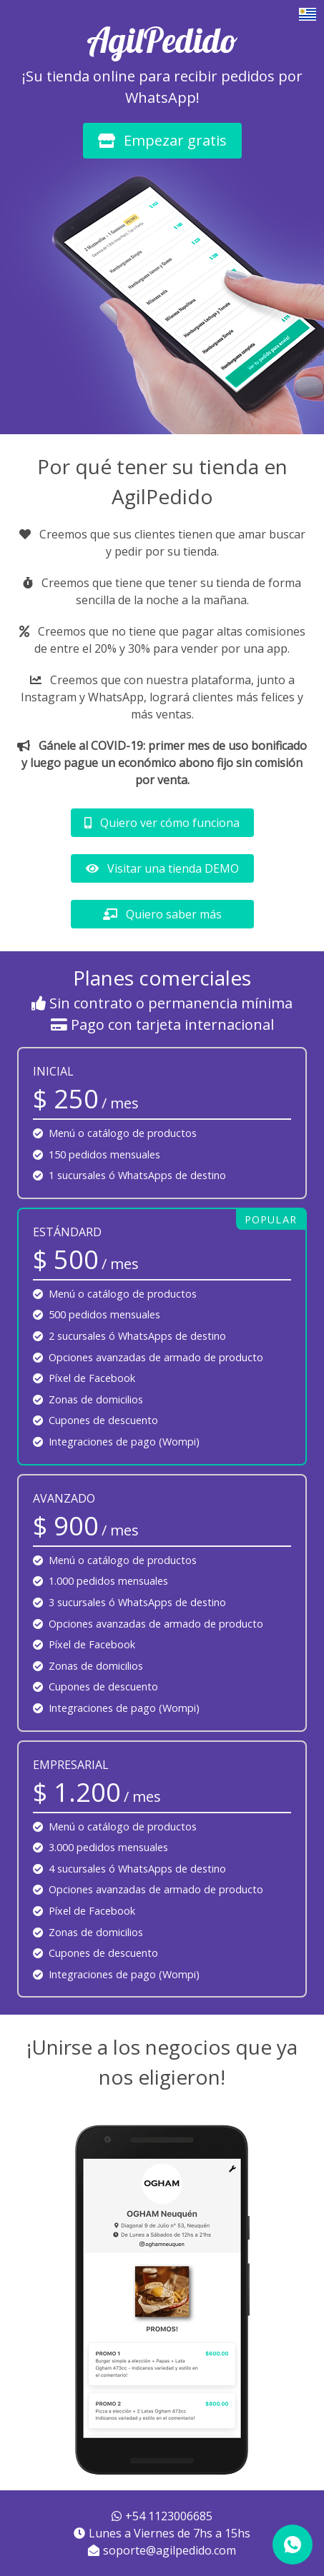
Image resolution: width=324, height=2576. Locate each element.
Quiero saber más (162, 914)
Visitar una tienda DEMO (162, 868)
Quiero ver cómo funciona (162, 823)
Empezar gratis (162, 140)
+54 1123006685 (162, 2516)
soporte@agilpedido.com (162, 2550)
